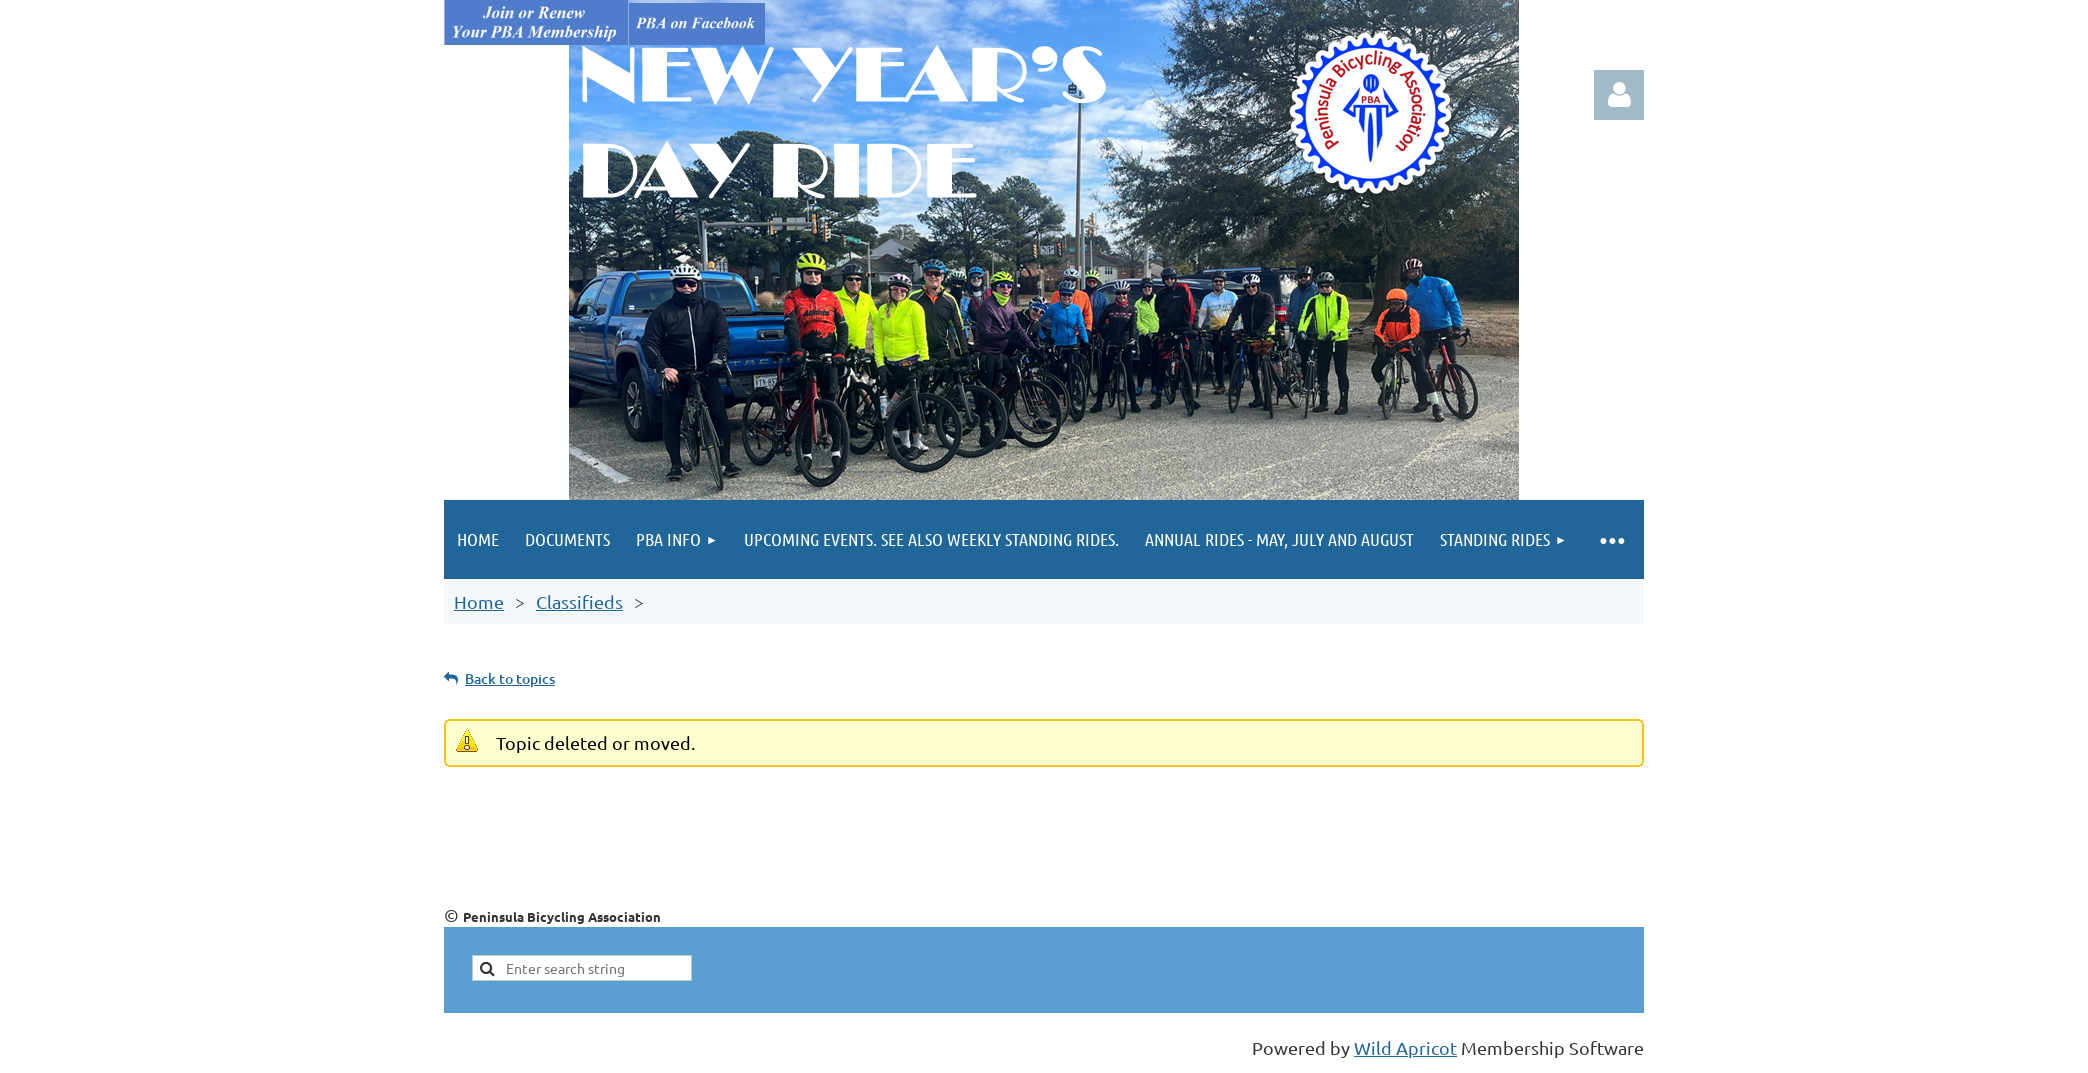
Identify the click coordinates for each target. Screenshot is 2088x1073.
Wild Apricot (1405, 1047)
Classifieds (579, 601)
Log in (1619, 95)
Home (479, 601)
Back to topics (510, 678)
